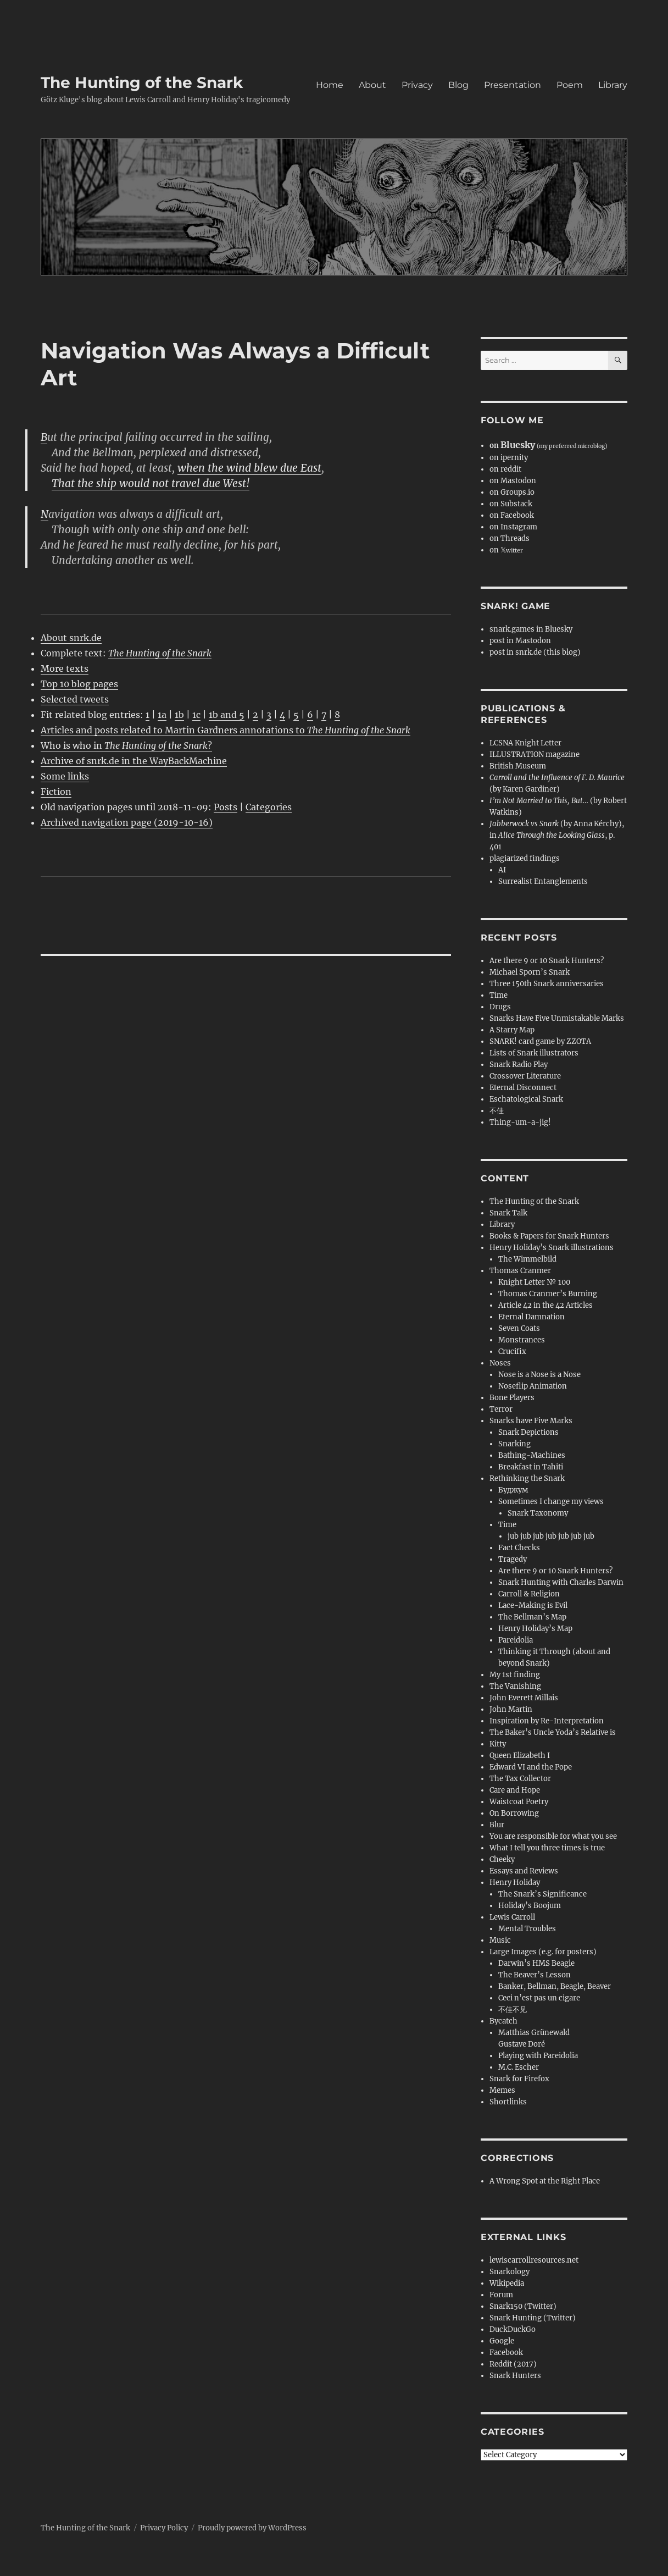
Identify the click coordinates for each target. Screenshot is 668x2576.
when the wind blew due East (249, 467)
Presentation (512, 85)
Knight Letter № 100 (534, 1282)
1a (162, 714)
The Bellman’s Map (532, 1617)
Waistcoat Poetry (518, 1801)
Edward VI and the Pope (530, 1767)
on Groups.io (512, 492)
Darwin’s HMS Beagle (536, 1963)
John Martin (510, 1709)
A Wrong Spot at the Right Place (544, 2181)
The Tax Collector (520, 1778)
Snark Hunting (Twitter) (532, 2318)
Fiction (56, 791)
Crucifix (512, 1351)
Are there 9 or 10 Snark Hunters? (546, 960)
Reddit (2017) (513, 2364)
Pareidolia (515, 1640)
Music (500, 1940)
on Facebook (511, 515)
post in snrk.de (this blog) (535, 652)
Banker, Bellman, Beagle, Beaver (554, 1986)
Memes (502, 2090)
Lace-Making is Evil (532, 1605)
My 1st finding (514, 1674)
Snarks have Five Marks (530, 1420)
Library (612, 85)
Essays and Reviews (523, 1871)
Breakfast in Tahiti (530, 1467)
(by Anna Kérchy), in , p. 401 (556, 835)
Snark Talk (508, 1213)
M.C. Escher (518, 2067)
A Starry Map (512, 1030)
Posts (225, 806)
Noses (500, 1363)
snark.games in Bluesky (530, 629)
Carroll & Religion (529, 1594)
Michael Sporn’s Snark (529, 972)
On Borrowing (514, 1813)
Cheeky (502, 1859)
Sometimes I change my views (551, 1501)
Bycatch (503, 2021)
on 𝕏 (506, 550)
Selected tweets (75, 699)
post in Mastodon (520, 640)
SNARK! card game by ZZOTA (540, 1041)
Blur (496, 1824)
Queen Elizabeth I (519, 1755)
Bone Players (512, 1397)
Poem (569, 85)
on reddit (505, 469)
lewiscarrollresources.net (533, 2260)
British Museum (517, 766)
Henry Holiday (514, 1882)
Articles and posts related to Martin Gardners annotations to (225, 730)
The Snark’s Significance (542, 1894)
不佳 (496, 1110)
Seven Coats (519, 1328)
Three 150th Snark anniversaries (546, 983)
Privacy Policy (164, 2528)
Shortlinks (508, 2102)
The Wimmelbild (527, 1259)
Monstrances (521, 1340)
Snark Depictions (528, 1432)
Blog (458, 85)
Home (329, 85)
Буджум (513, 1490)
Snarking (514, 1444)
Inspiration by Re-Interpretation (546, 1721)
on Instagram (513, 527)
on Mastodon (512, 480)
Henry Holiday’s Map (535, 1628)
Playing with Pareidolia (538, 2055)
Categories (269, 806)
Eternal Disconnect (522, 1087)
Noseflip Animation (532, 1386)
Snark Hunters (515, 2375)
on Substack (510, 503)
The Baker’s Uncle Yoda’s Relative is (552, 1732)
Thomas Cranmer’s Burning (547, 1293)
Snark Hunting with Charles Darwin (561, 1582)
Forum (501, 2294)
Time (498, 995)
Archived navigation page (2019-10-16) (127, 822)
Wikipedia (506, 2283)
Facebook (506, 2352)
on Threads (509, 538)
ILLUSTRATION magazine (534, 754)
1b (179, 714)
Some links (65, 776)
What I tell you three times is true (547, 1848)
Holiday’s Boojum (529, 1905)
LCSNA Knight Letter (525, 743)
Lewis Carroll (512, 1917)
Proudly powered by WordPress (252, 2528)
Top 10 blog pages (79, 683)
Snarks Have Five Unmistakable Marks (556, 1018)
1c (196, 714)
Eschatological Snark (526, 1099)
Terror (501, 1409)
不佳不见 (512, 2009)
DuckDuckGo (512, 2329)
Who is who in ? (126, 745)
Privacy (417, 85)
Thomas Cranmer (520, 1270)
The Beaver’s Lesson (534, 1975)
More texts (64, 668)
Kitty (497, 1744)
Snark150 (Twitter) (522, 2306)
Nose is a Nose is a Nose (539, 1374)
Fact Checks (519, 1547)
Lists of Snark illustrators (533, 1053)
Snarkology (509, 2271)
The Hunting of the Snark (142, 82)
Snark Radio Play (518, 1064)
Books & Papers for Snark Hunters (549, 1236)
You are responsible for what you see (553, 1836)
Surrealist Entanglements (543, 881)
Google (501, 2341)
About (372, 85)
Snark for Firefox (519, 2078)
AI (502, 870)
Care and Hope (514, 1790)
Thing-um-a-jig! (520, 1122)
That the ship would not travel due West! (150, 483)
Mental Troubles (527, 1928)
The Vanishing (515, 1686)
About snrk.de (71, 637)
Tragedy (512, 1559)
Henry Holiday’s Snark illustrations (551, 1247)
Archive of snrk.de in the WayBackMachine (134, 760)
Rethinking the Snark (527, 1478)
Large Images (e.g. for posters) (543, 1951)
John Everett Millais (523, 1697)
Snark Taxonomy (538, 1513)
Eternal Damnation (531, 1317)
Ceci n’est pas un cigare (539, 1998)
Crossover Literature (525, 1076)
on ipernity (508, 457)
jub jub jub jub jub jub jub (551, 1536)
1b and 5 (226, 714)
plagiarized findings (524, 858)
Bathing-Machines (531, 1455)
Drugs (500, 1006)
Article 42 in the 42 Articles (545, 1305)
